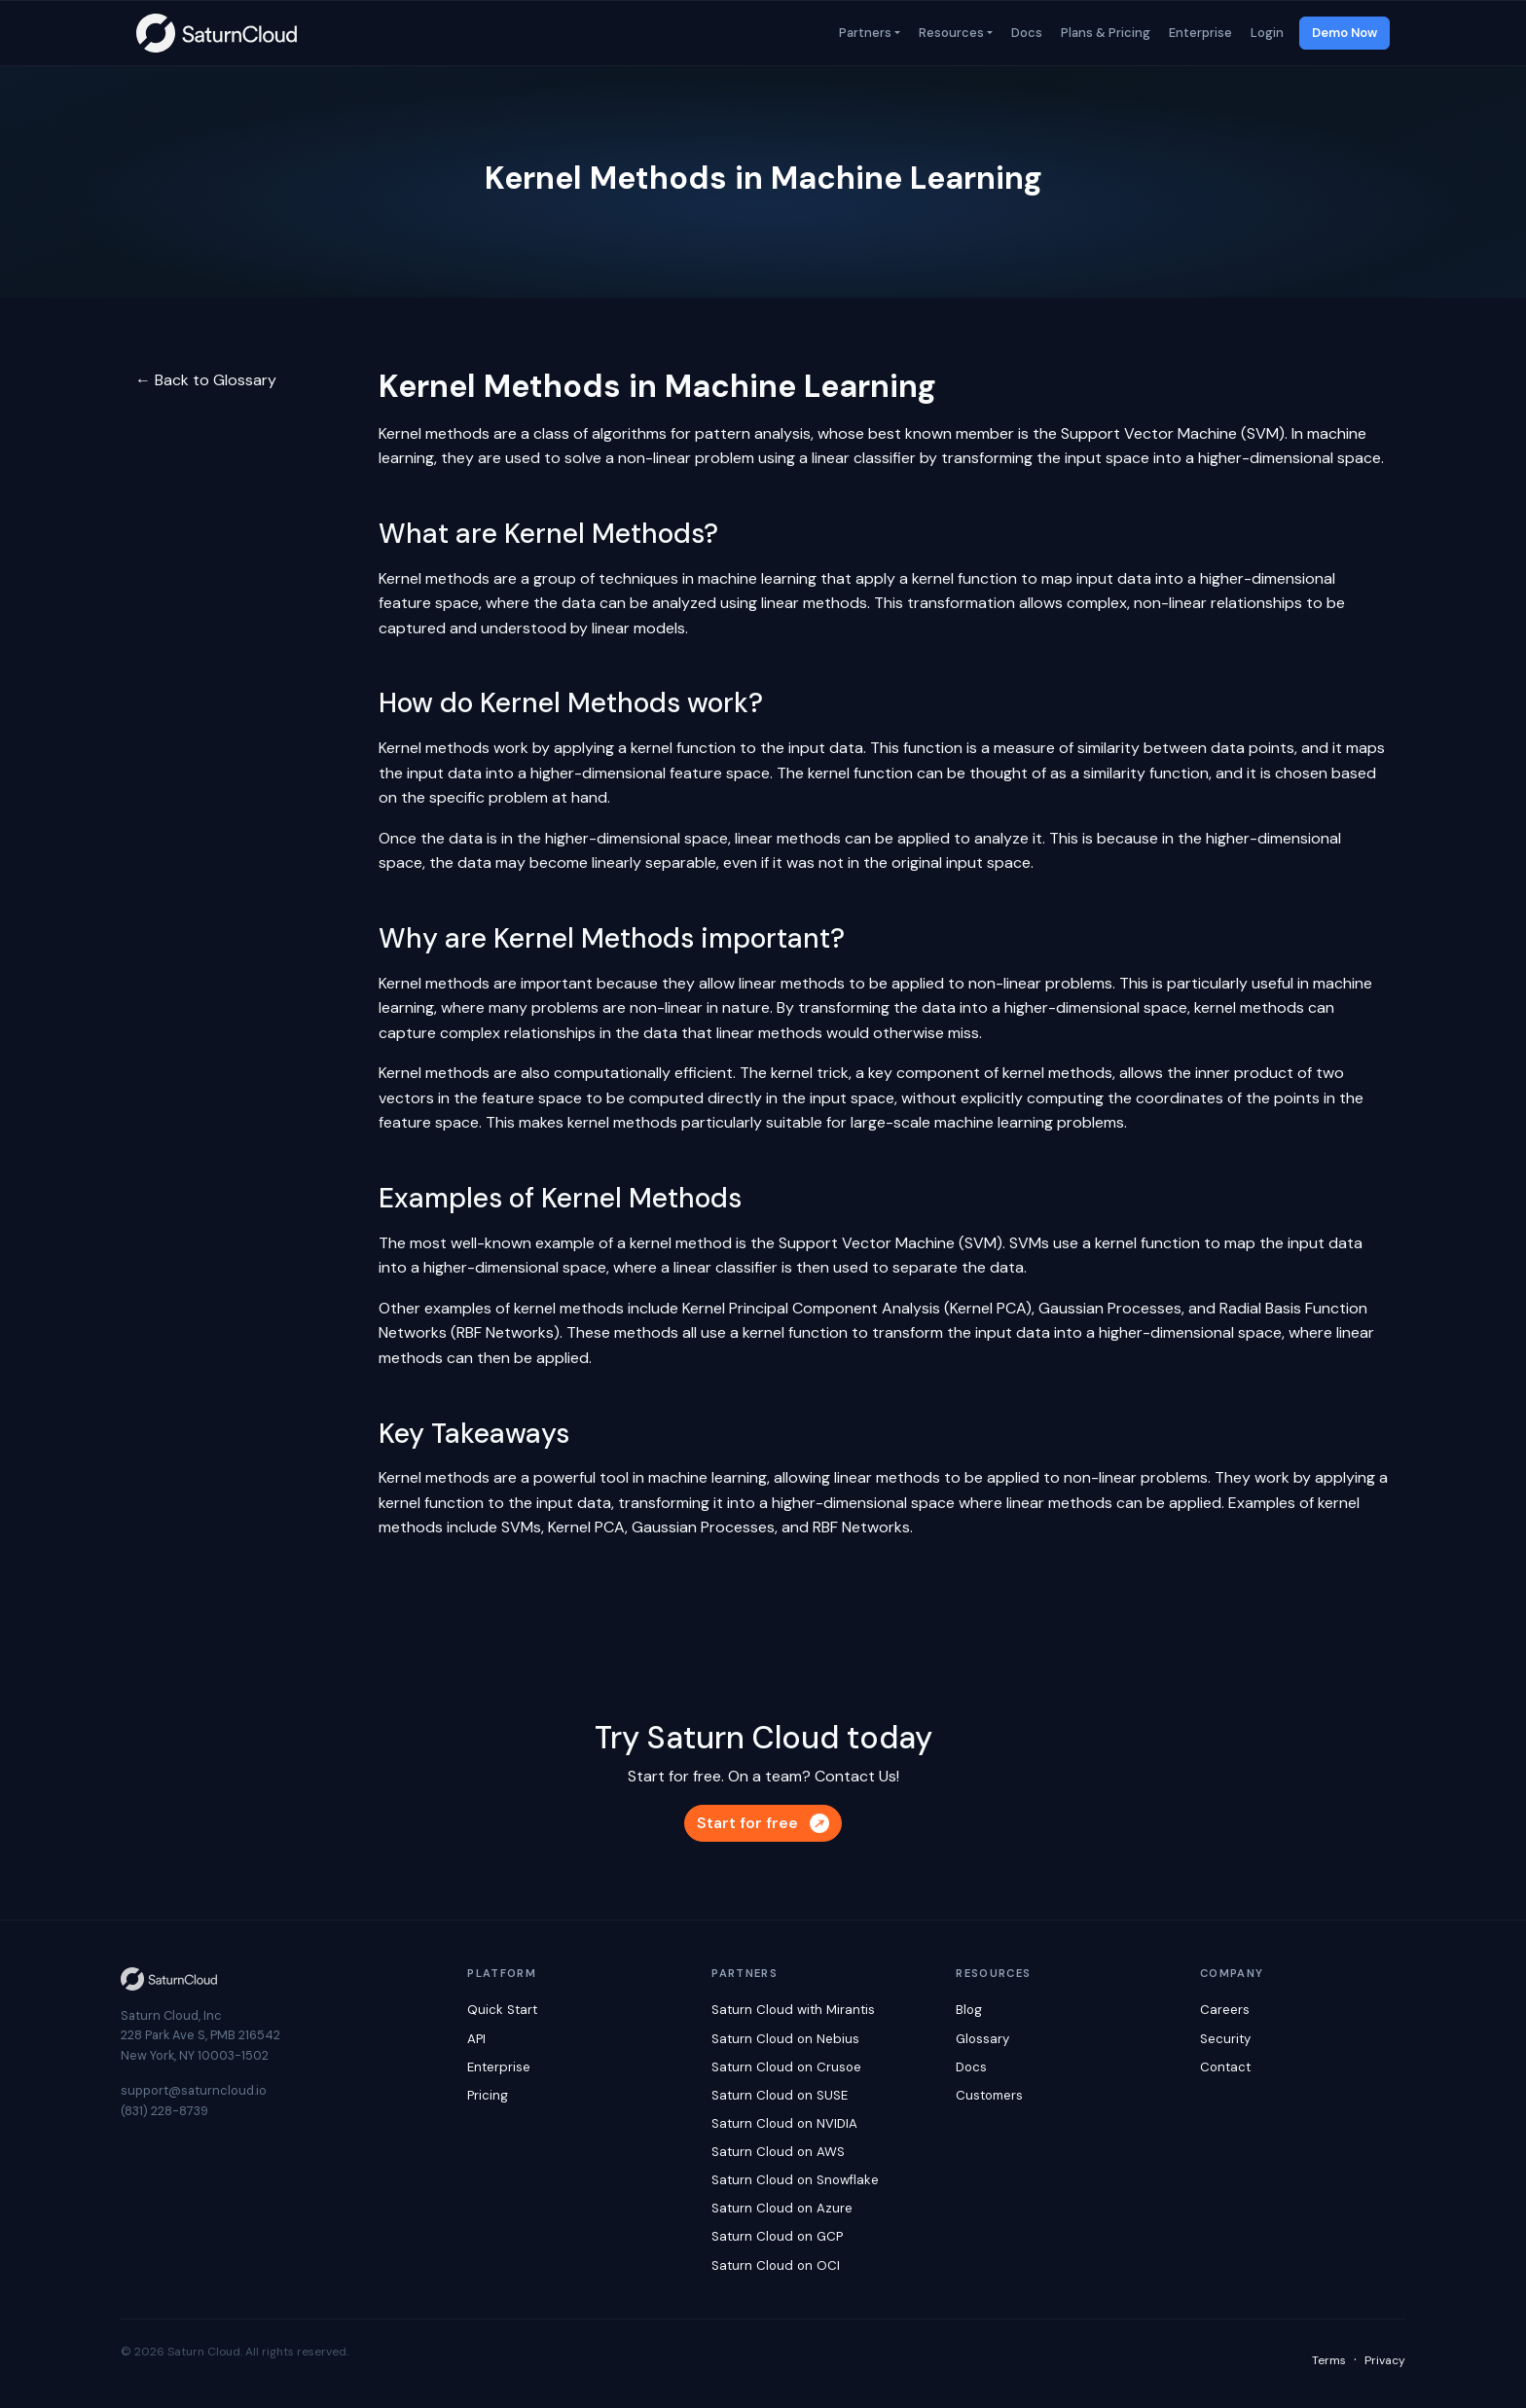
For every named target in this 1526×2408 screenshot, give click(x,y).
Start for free (762, 1823)
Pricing (487, 2095)
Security (1225, 2039)
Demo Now (1344, 32)
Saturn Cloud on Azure (782, 2208)
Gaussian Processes (1109, 1308)
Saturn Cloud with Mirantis (793, 2009)
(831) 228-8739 (164, 2111)
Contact (1225, 2067)
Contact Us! (857, 1776)
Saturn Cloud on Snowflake (795, 2180)
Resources (950, 32)
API (476, 2039)
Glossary (982, 2039)
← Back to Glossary (205, 380)
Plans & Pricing (1104, 32)
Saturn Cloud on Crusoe (786, 2067)
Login (1266, 32)
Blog (969, 2009)
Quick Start (502, 2009)
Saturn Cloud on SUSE (779, 2095)
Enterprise (1199, 32)
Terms (1329, 2360)
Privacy (1384, 2360)
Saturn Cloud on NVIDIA (784, 2123)
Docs (1025, 32)
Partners (863, 32)
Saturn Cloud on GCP (777, 2236)
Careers (1225, 2009)
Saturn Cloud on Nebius (785, 2039)
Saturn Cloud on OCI (775, 2265)
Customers (989, 2095)
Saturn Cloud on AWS (778, 2151)
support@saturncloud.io (194, 2090)
